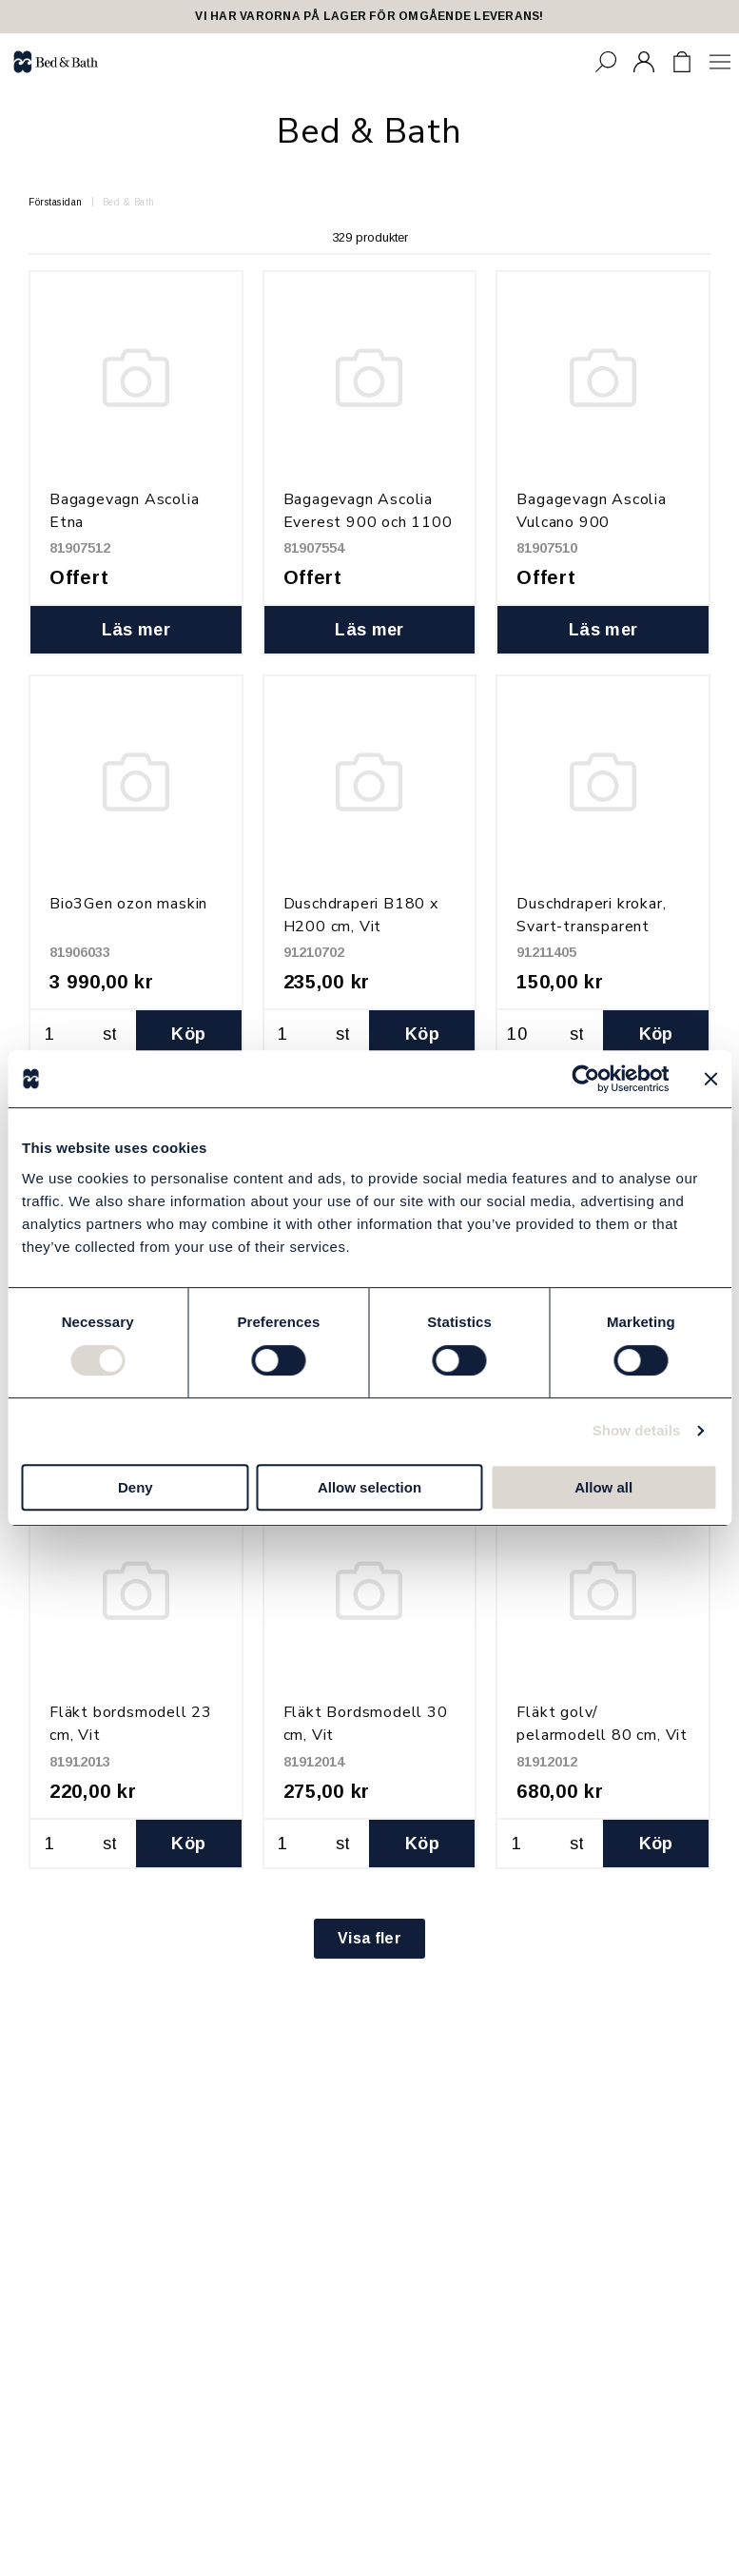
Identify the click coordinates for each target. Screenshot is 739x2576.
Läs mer (136, 629)
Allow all (603, 1487)
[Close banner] (710, 1078)
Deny (135, 1487)
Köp (188, 1034)
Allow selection (369, 1487)
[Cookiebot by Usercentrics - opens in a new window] (585, 1078)
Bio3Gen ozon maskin (128, 903)
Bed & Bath (129, 202)
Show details (637, 1430)
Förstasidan (56, 202)
